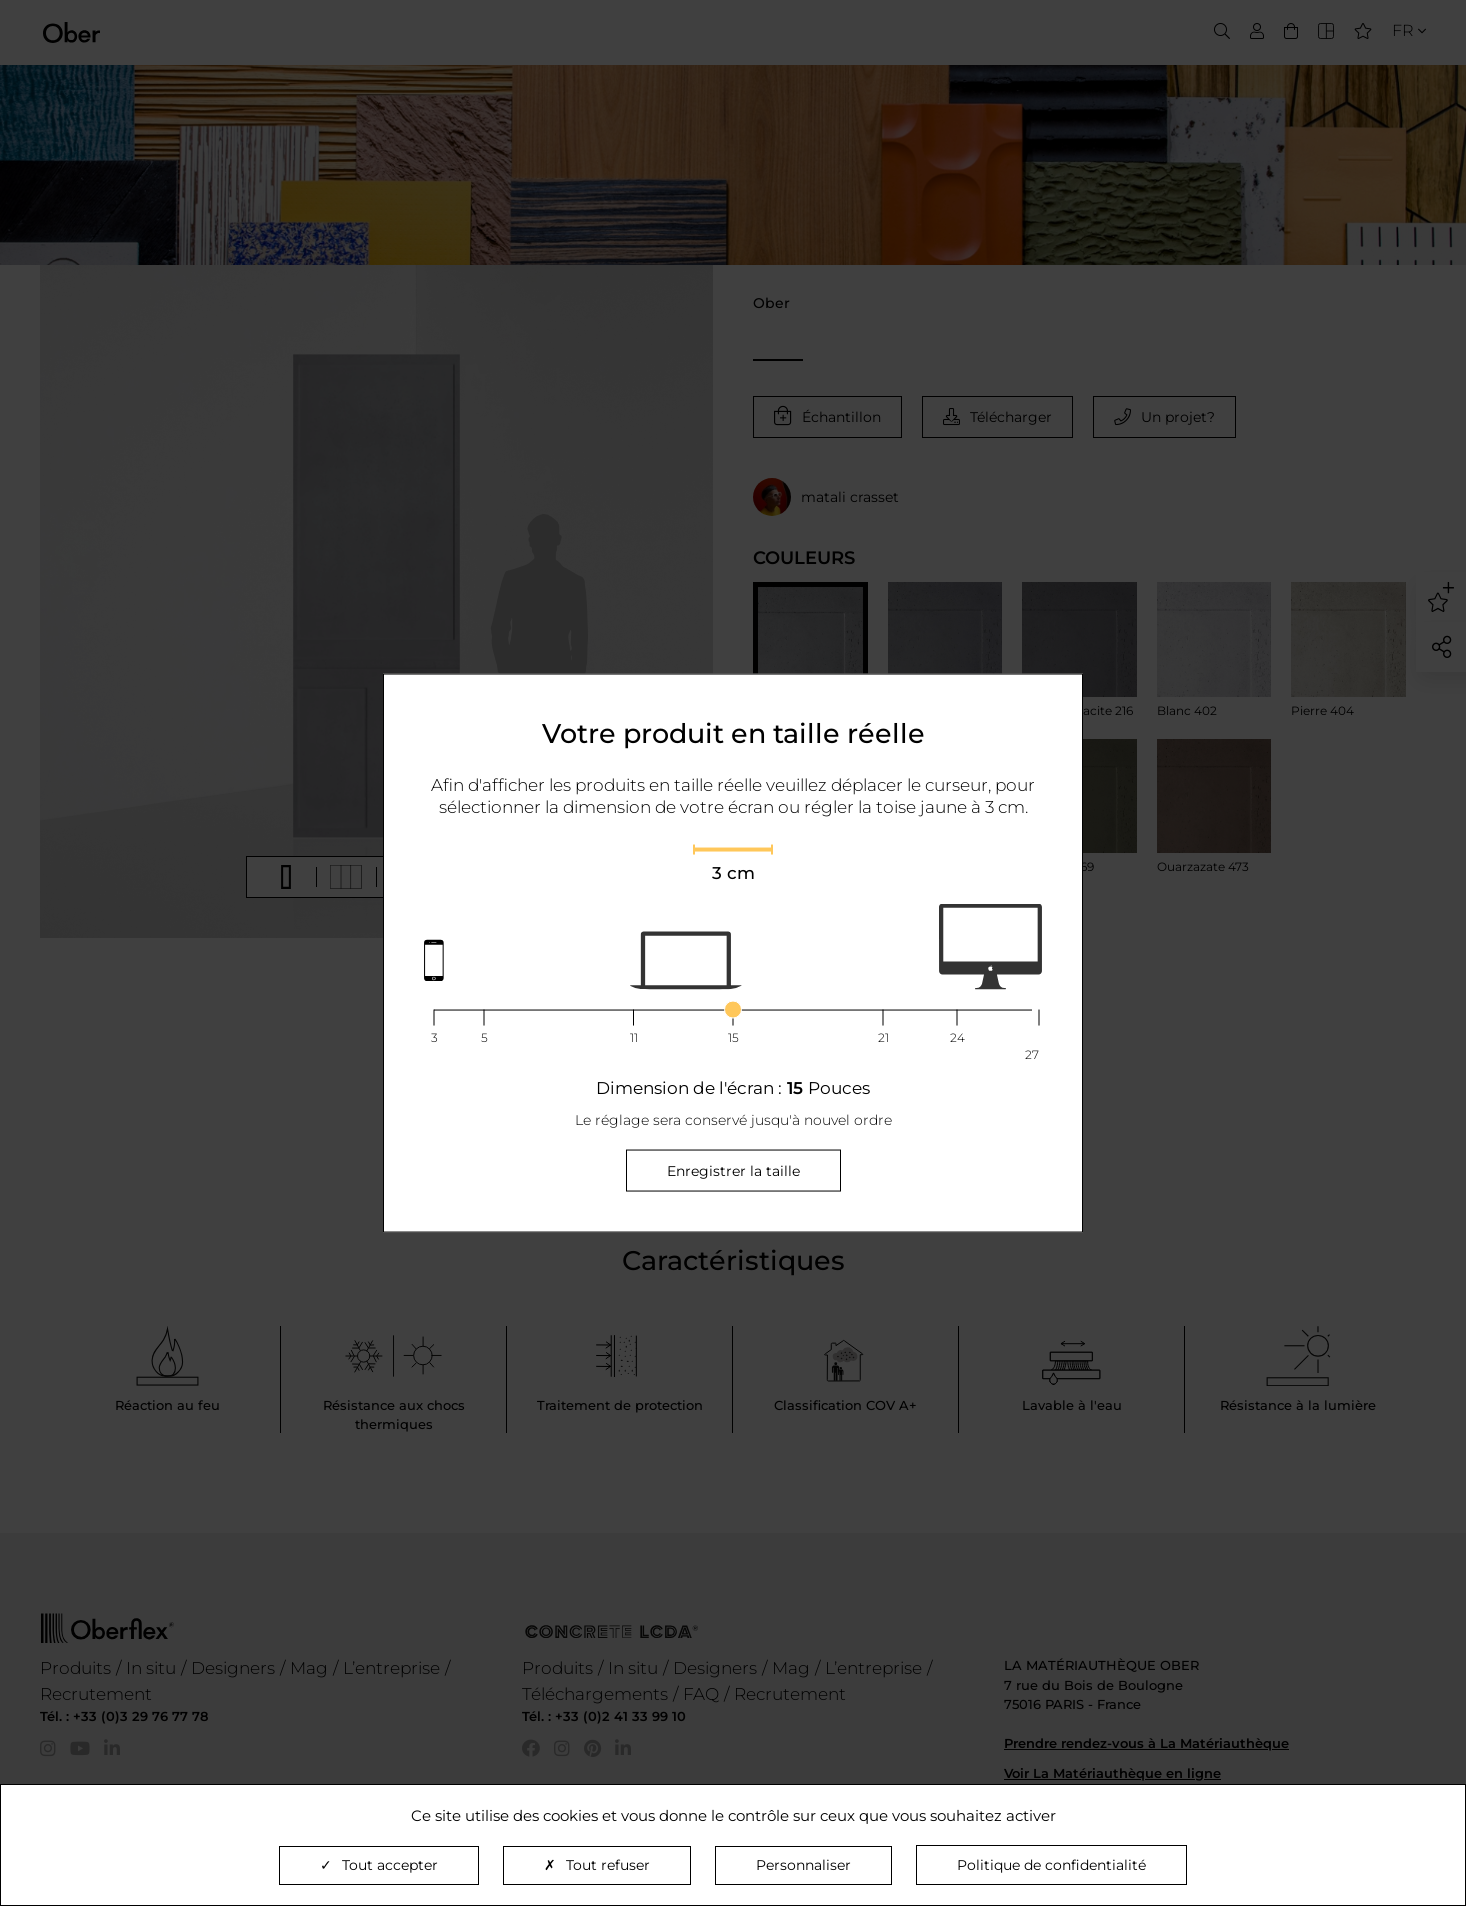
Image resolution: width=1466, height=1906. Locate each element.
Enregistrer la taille (733, 1170)
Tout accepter (379, 1865)
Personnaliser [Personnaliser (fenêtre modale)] (803, 1865)
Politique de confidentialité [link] (1051, 1865)
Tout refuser (597, 1865)
